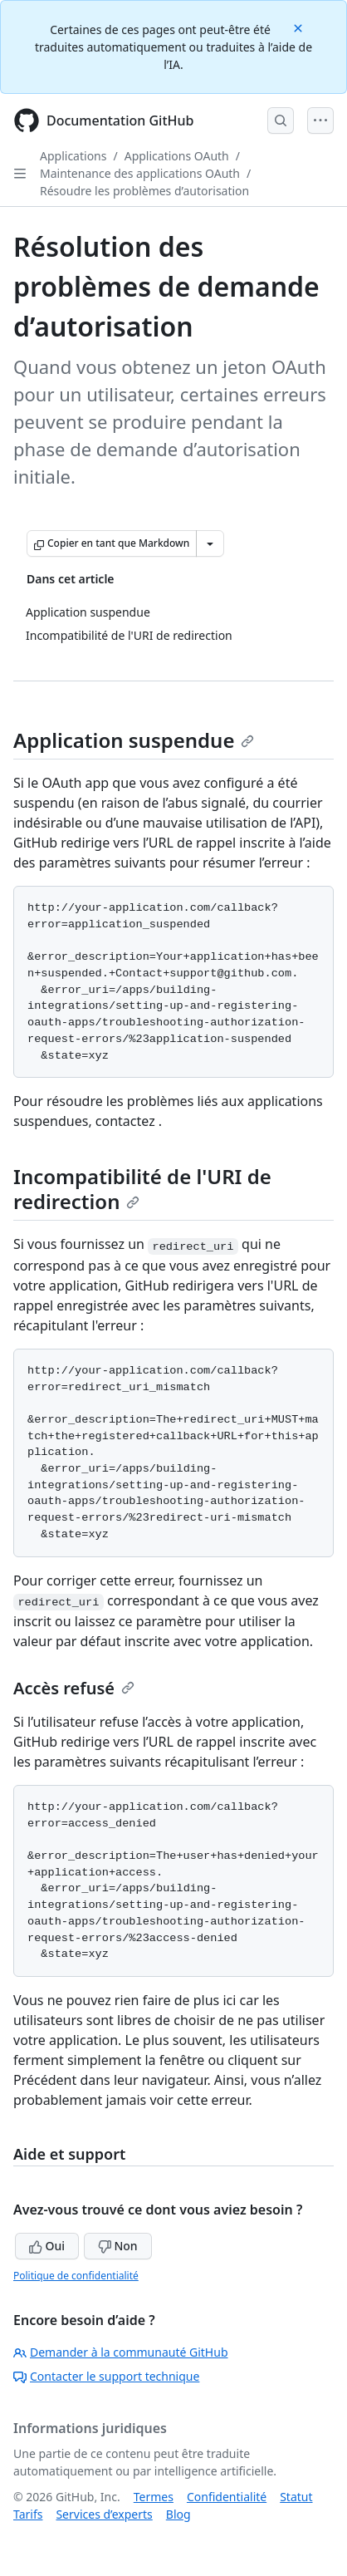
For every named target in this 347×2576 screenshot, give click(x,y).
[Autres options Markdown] (210, 543)
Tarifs (27, 2514)
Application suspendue (133, 740)
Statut (296, 2497)
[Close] (299, 27)
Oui (47, 2246)
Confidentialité (226, 2497)
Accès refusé (73, 1688)
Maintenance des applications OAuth (140, 173)
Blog (178, 2514)
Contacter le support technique (106, 2376)
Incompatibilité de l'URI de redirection (142, 1189)
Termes (154, 2497)
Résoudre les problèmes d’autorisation (144, 191)
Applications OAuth (177, 156)
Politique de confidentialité (76, 2276)
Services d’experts (104, 2514)
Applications (73, 156)
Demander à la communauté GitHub (120, 2352)
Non (118, 2246)
